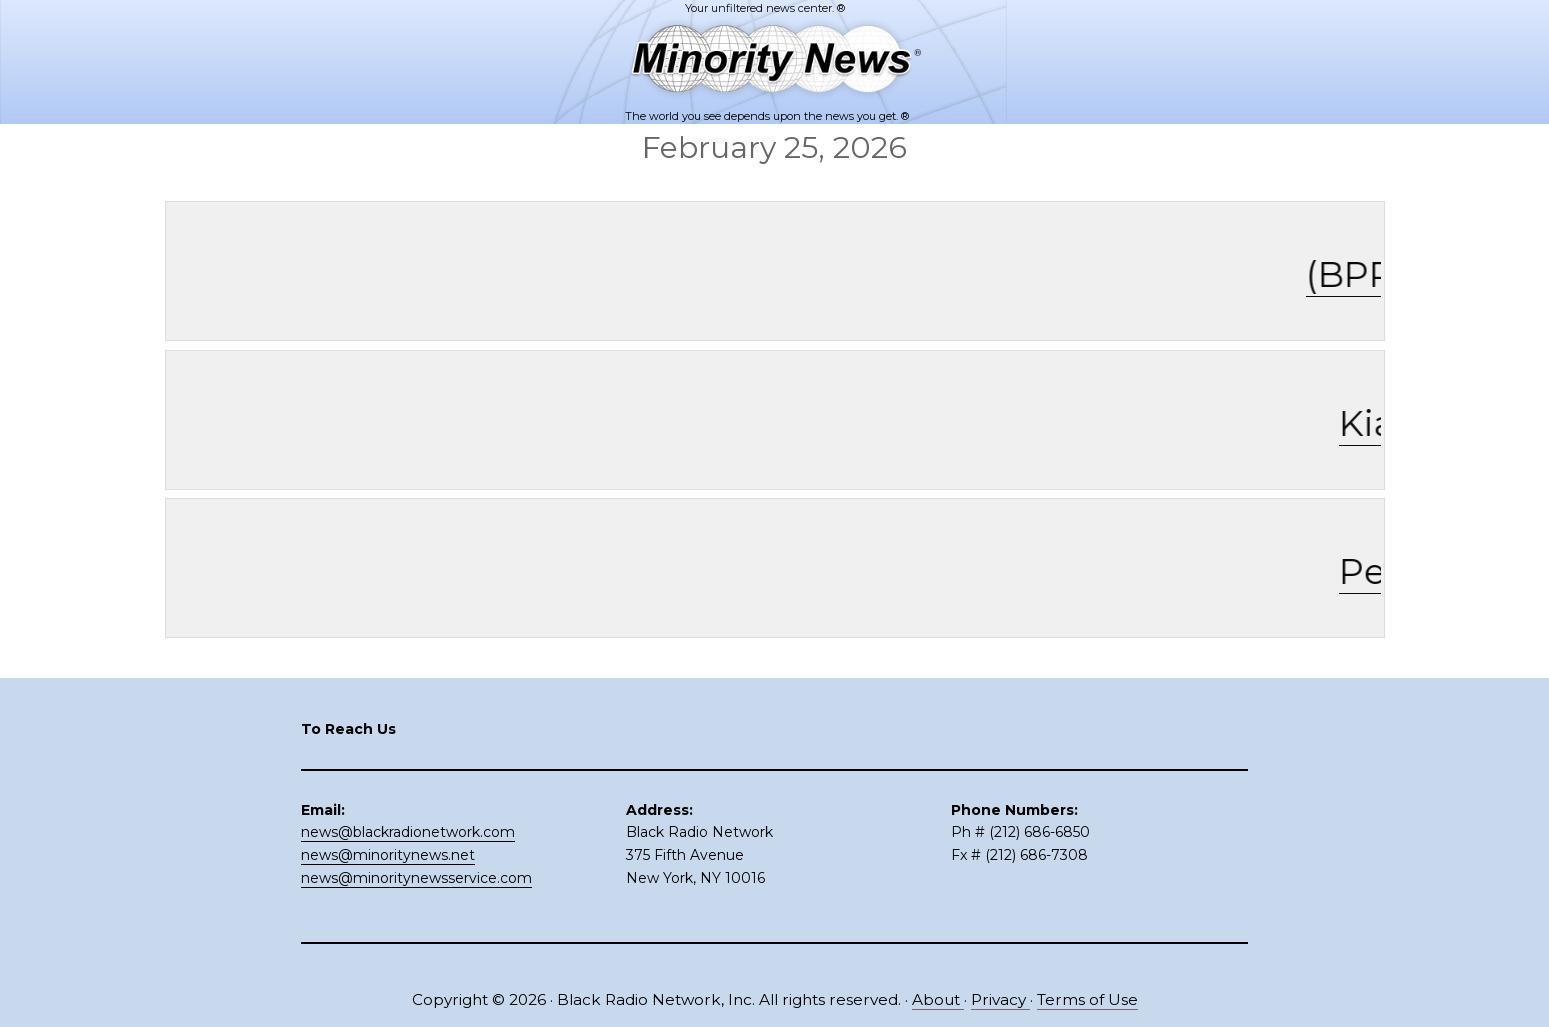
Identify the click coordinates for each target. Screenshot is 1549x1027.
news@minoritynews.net (388, 855)
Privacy (1000, 999)
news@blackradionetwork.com (408, 832)
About (938, 999)
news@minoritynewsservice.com (416, 878)
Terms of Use (1087, 999)
